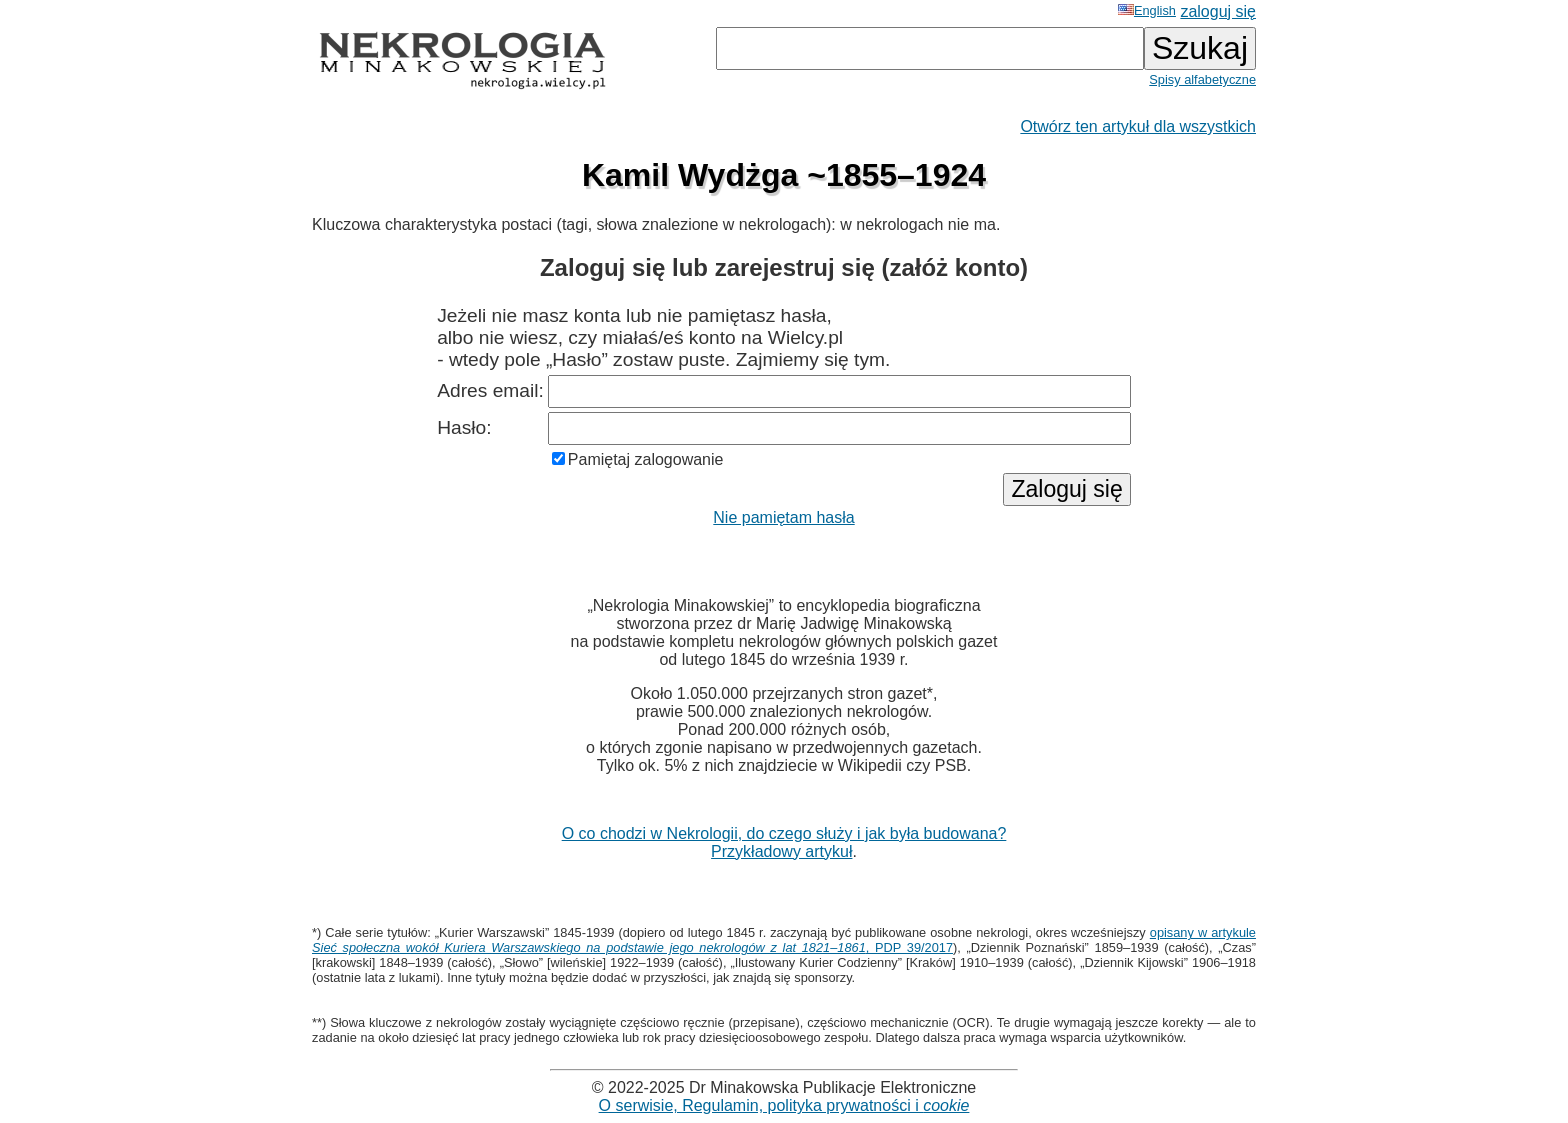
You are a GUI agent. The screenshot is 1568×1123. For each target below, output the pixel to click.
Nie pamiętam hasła (783, 517)
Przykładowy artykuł (781, 851)
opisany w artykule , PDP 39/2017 (784, 940)
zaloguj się (1218, 11)
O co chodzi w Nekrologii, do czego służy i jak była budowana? (784, 833)
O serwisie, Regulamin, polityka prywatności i (784, 1105)
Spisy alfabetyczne (1202, 79)
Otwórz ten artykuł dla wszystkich (1138, 126)
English (1147, 10)
